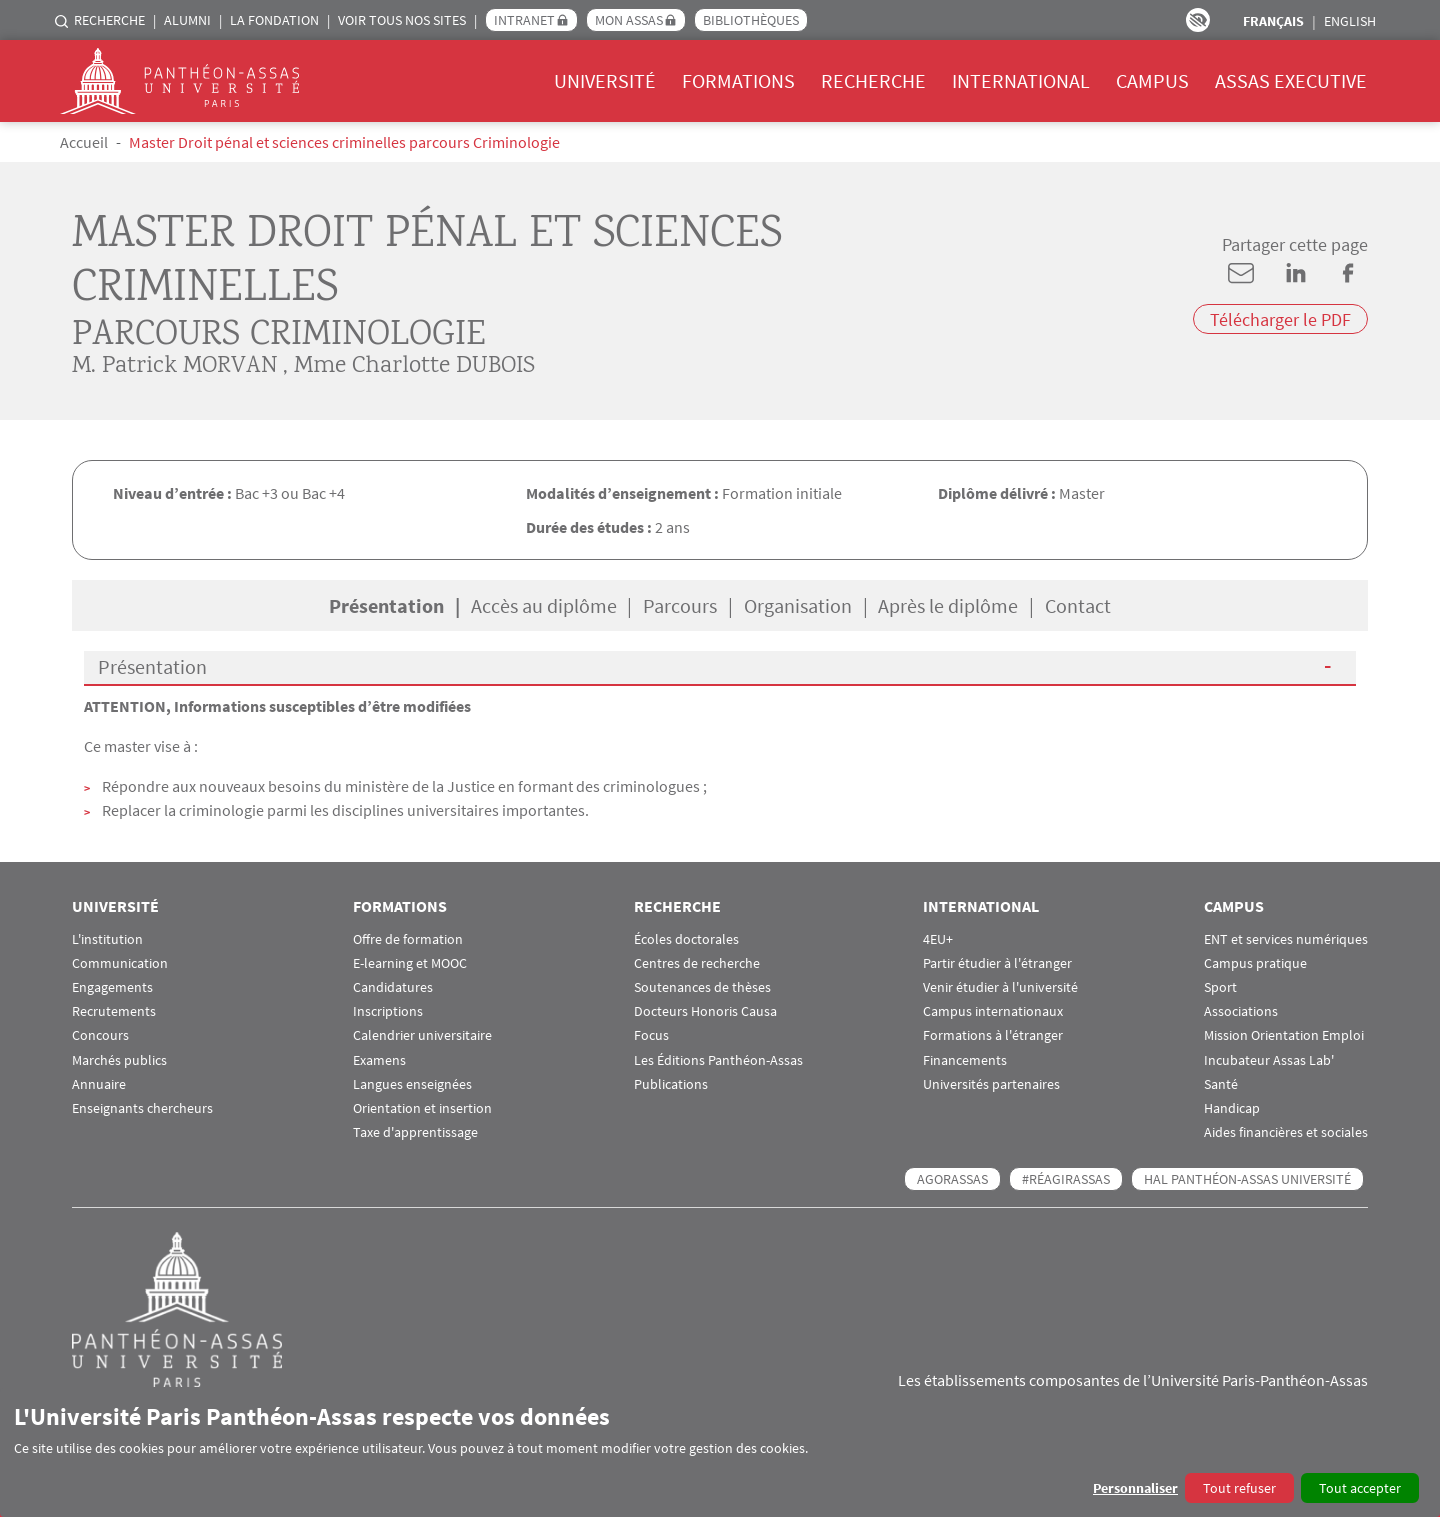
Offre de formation (408, 939)
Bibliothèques (751, 20)
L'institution (107, 939)
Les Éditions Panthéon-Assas (718, 1060)
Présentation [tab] (386, 605)
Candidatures (393, 987)
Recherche (109, 20)
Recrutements (114, 1011)
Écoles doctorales (686, 939)
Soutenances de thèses (702, 987)
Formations (738, 80)
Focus (651, 1035)
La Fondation (274, 20)
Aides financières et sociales (1286, 1132)
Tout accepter (1360, 1488)
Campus (1152, 80)
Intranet (524, 20)
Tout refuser (1239, 1488)
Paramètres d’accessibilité (1198, 20)
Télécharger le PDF (1280, 319)
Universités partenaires (991, 1084)
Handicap (1232, 1108)
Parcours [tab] (680, 605)
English (1350, 21)
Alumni (187, 20)
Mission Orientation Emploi (1284, 1035)
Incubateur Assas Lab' (1269, 1060)
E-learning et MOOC (410, 963)
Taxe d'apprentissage (415, 1132)
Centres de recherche (697, 963)
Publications (671, 1084)
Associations (1241, 1011)
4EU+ (938, 939)
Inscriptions (388, 1011)
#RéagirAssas (1066, 1179)
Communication (120, 963)
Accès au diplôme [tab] (544, 605)
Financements (965, 1060)
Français (1273, 21)
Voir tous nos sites (402, 20)
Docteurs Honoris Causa (705, 1011)
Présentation (152, 666)
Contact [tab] (1078, 605)
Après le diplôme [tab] (948, 605)
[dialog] (720, 1452)
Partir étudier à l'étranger (997, 963)
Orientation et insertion (422, 1108)
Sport (1220, 987)
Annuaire (99, 1084)
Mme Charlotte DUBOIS (414, 367)
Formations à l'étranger (993, 1035)
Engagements (112, 987)
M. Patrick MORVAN (174, 367)
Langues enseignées (412, 1084)
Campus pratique (1255, 963)
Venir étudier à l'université (1000, 987)
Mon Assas (629, 20)
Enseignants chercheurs (142, 1108)
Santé (1221, 1084)
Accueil (84, 142)
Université (605, 80)
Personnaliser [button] (1135, 1488)
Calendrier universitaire (422, 1035)
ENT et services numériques (1286, 939)
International (1021, 80)
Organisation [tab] (798, 605)
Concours (100, 1035)
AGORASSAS (952, 1179)
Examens (379, 1060)
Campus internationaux (993, 1011)
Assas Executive (1291, 80)
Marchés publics (119, 1060)
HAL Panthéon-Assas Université (1247, 1179)
